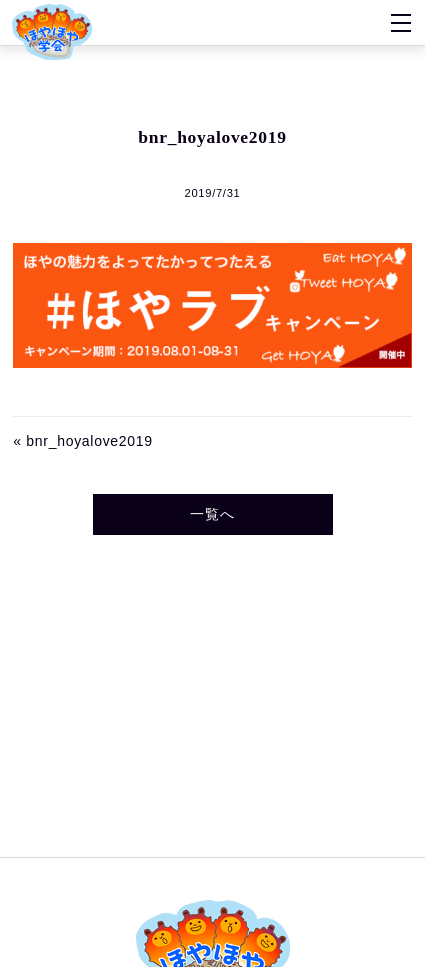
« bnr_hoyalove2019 (82, 441)
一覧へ (212, 514)
